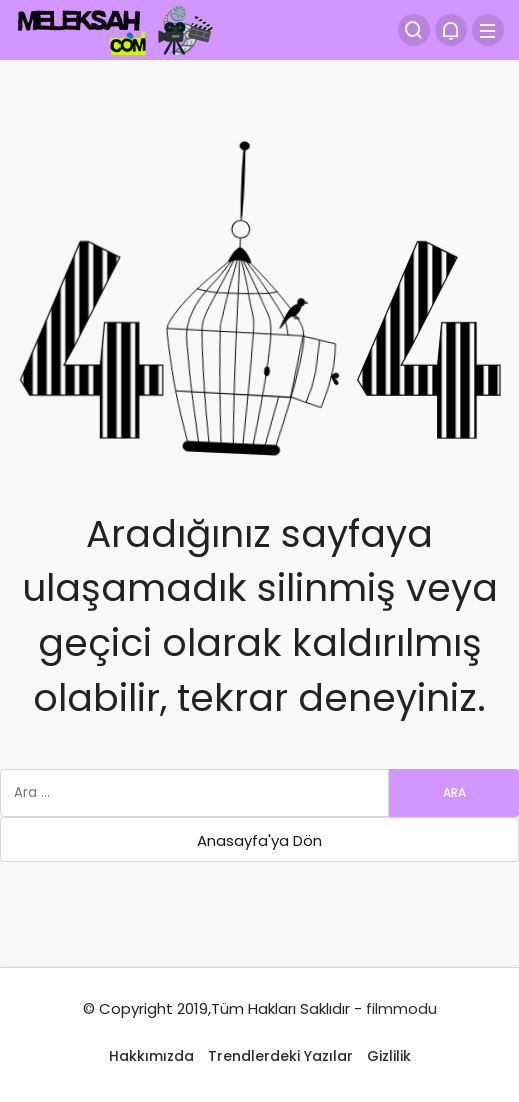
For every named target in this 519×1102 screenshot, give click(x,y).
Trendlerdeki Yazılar (280, 1056)
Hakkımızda (151, 1056)
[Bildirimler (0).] (451, 30)
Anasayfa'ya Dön (259, 840)
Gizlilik (389, 1056)
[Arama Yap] (414, 30)
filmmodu (401, 1008)
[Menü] (488, 30)
